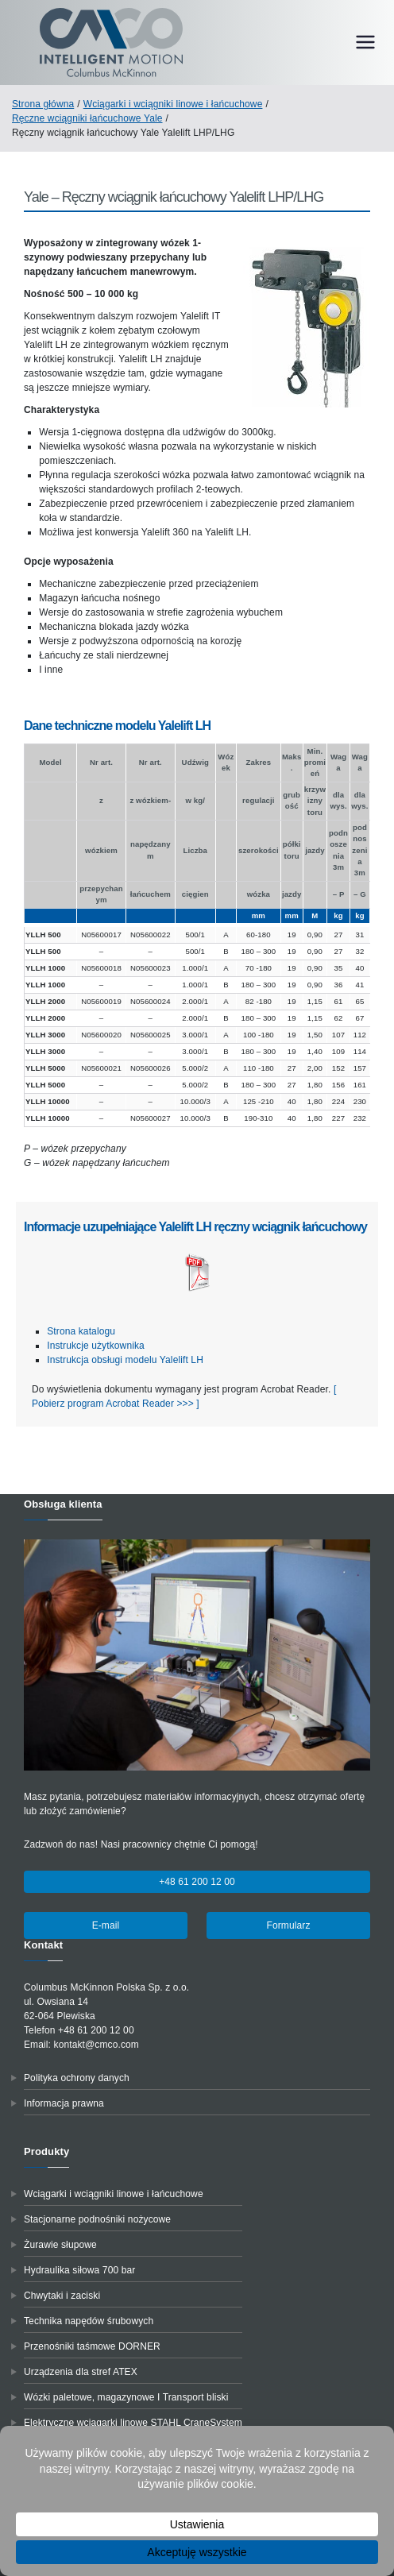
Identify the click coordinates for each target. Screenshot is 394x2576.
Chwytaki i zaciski (62, 2295)
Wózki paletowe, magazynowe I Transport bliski (126, 2397)
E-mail (106, 1925)
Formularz (288, 1925)
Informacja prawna (64, 2103)
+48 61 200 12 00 (197, 1881)
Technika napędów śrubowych (88, 2321)
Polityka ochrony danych (76, 2078)
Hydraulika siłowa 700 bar (79, 2270)
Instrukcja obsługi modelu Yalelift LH (125, 1359)
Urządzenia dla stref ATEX (80, 2371)
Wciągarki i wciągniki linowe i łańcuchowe (113, 2193)
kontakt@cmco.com (96, 2044)
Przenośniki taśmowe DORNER (92, 2346)
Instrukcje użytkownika (96, 1345)
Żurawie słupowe (60, 2244)
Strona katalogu (81, 1331)
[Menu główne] (365, 42)
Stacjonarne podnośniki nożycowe (97, 2219)
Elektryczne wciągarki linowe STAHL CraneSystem (133, 2422)
